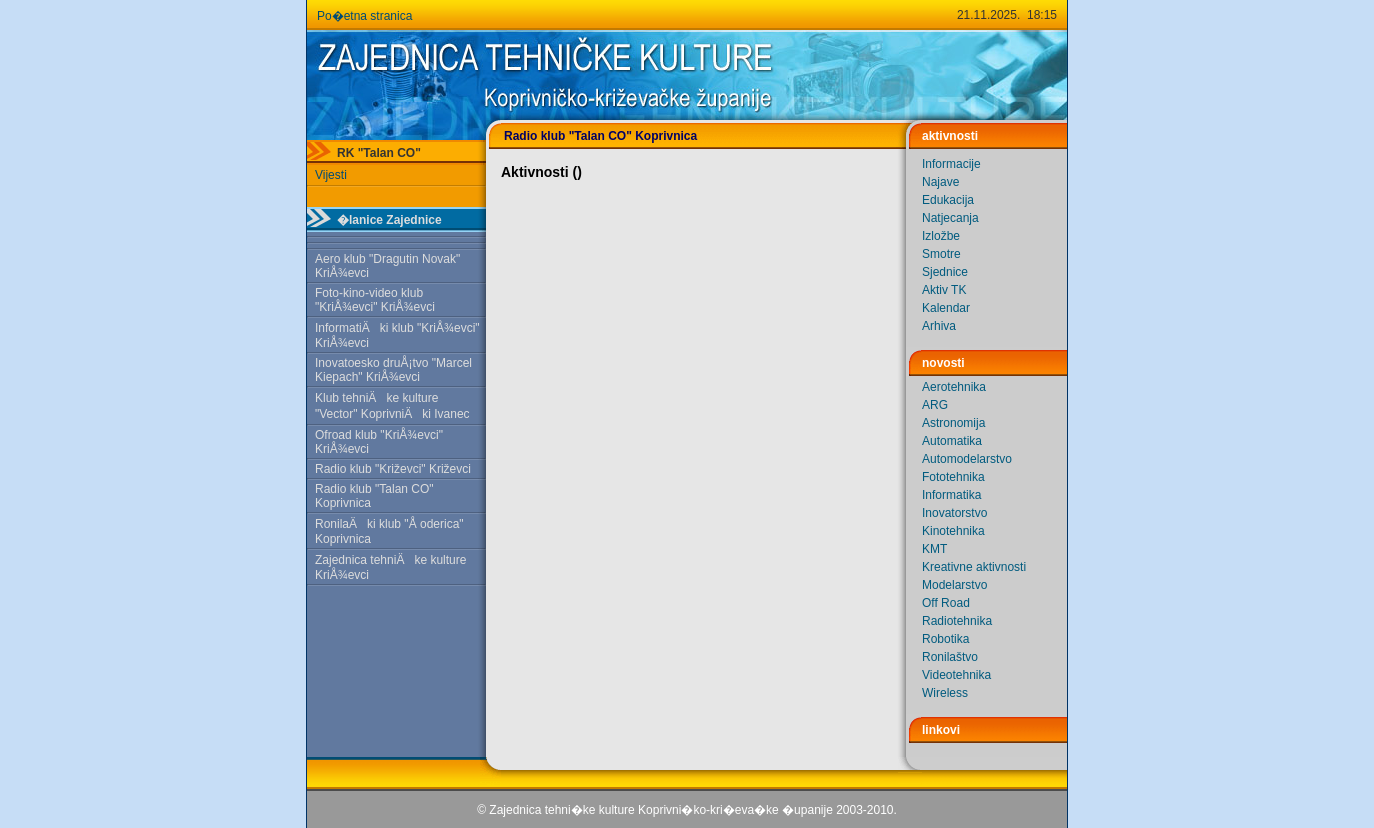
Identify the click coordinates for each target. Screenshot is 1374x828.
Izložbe (941, 236)
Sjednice (945, 272)
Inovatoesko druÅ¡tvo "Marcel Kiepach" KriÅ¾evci (393, 370)
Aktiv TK (944, 290)
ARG (935, 405)
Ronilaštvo (950, 657)
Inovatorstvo (954, 513)
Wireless (945, 693)
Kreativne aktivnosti (974, 567)
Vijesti (331, 175)
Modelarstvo (954, 585)
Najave (940, 182)
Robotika (945, 639)
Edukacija (948, 200)
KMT (934, 549)
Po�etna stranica (364, 16)
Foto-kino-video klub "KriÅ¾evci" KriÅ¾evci (375, 300)
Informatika (951, 495)
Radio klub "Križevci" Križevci (393, 469)
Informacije (951, 164)
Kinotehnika (953, 531)
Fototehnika (953, 477)
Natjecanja (950, 218)
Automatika (952, 441)
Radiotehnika (957, 621)
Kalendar (946, 308)
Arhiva (939, 326)
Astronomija (953, 423)
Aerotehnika (954, 387)
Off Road (946, 603)
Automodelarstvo (967, 459)
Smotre (941, 254)
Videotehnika (956, 675)
